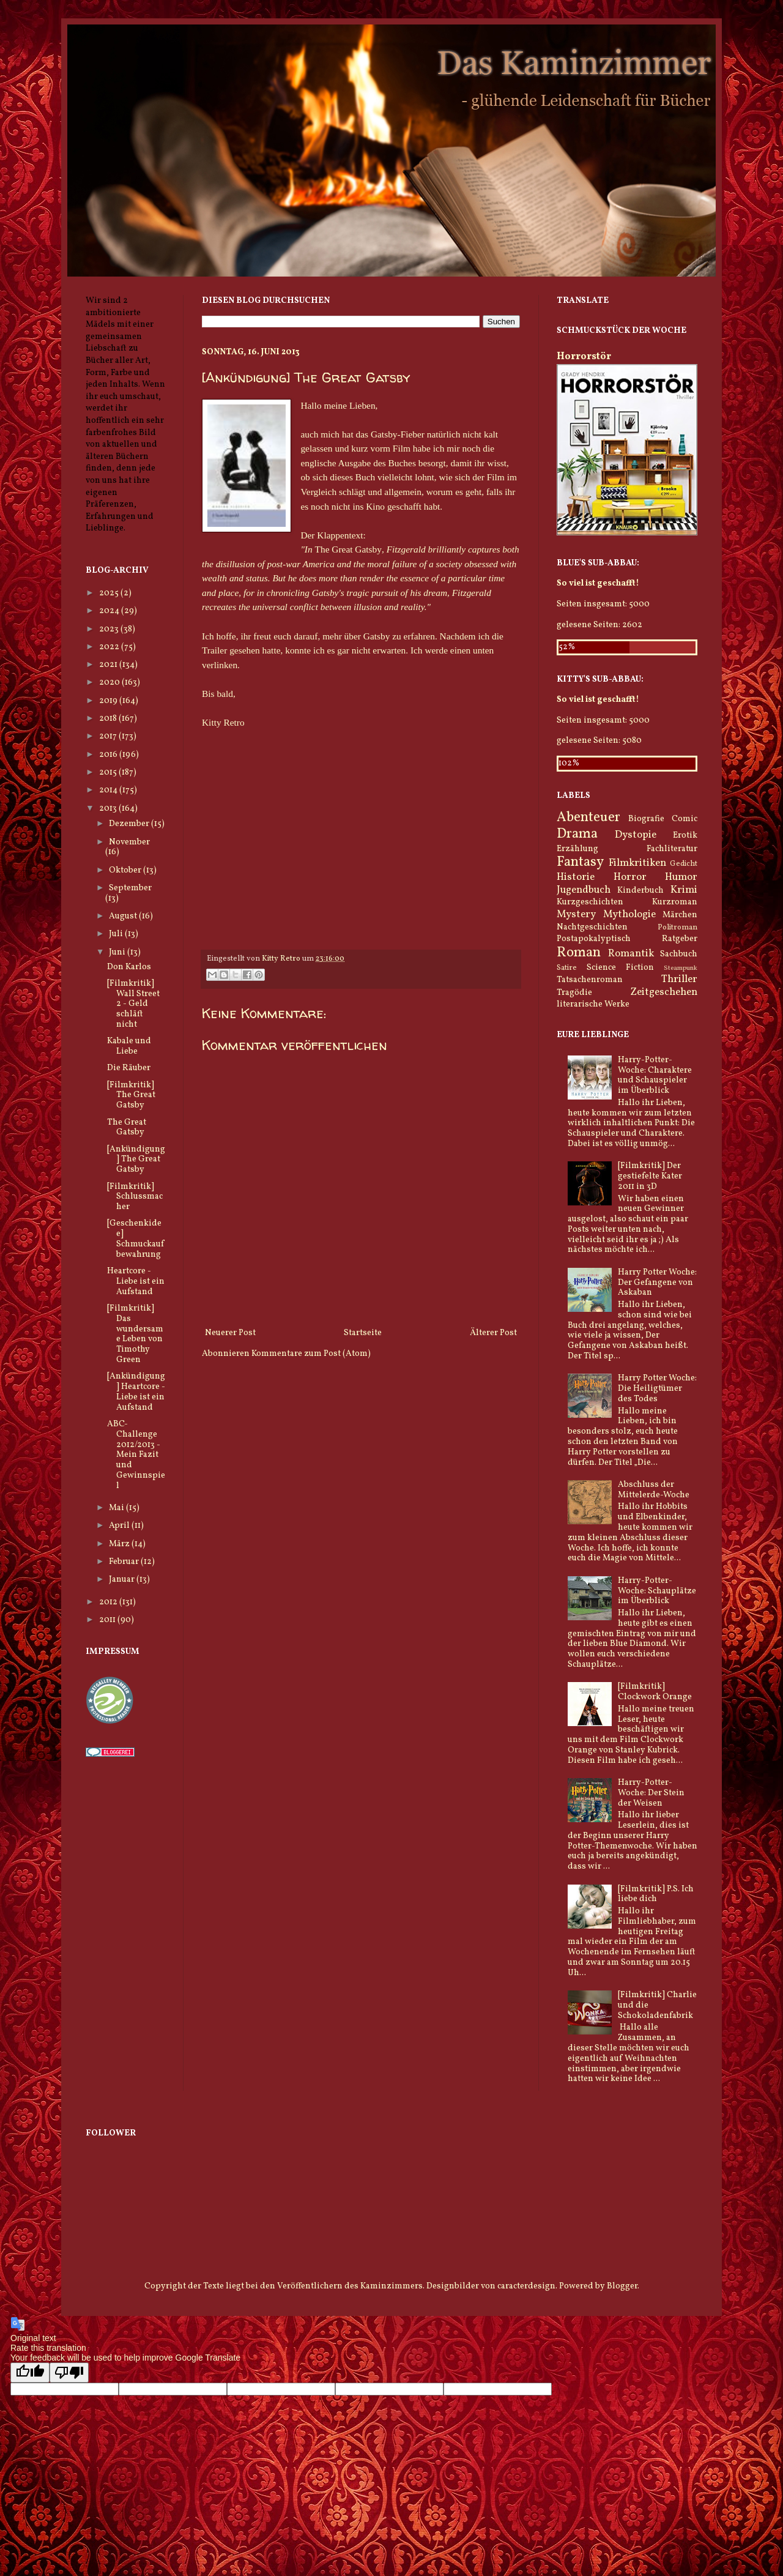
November (129, 842)
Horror (630, 877)
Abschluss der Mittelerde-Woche (653, 1490)
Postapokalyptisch (594, 939)
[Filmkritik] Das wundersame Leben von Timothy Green (135, 1334)
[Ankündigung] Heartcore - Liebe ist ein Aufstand (136, 1392)
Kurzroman (674, 902)
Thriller (679, 979)
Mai (117, 1508)
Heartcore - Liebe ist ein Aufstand (136, 1281)
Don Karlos (129, 967)
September (130, 888)
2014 (109, 790)
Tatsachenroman (590, 980)
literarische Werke (593, 1004)
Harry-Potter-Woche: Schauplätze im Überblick (657, 1591)
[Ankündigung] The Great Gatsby (136, 1160)
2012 (109, 1602)
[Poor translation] (69, 2372)
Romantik (631, 954)
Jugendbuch (583, 890)
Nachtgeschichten (592, 927)
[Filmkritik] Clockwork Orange (655, 1692)
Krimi (683, 890)
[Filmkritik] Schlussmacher (135, 1197)
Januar (122, 1579)
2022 (110, 647)
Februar (125, 1562)
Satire (567, 967)
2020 (110, 682)
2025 (110, 593)
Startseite (363, 1333)
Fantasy (580, 862)
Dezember (130, 824)
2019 (109, 701)
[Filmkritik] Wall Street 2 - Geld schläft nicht (133, 1004)
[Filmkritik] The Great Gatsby (131, 1095)
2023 (110, 629)
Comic (684, 819)
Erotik (685, 835)
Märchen (679, 915)
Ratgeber (679, 939)
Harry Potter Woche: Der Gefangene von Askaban (657, 1283)
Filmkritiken (637, 863)
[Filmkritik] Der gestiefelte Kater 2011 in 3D (650, 1176)
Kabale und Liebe (129, 1046)
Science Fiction (620, 967)
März (120, 1544)
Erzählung (577, 849)
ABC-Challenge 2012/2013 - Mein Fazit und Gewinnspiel (136, 1455)
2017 (109, 736)
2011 (108, 1620)
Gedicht (683, 863)
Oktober (126, 870)
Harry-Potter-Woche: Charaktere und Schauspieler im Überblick (655, 1075)
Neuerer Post (230, 1333)
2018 (109, 718)
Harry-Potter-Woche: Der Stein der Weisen (651, 1793)
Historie (576, 877)
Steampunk (680, 968)
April (120, 1526)
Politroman (677, 927)
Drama (577, 834)
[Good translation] (30, 2372)
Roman (579, 953)
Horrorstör (584, 356)
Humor (681, 877)
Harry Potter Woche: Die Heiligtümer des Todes (657, 1388)
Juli (117, 934)
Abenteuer (588, 817)
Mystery (576, 914)
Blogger (622, 2286)
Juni (118, 952)
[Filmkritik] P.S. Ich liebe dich (656, 1894)
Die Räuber (128, 1068)
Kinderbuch (640, 890)
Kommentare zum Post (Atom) (311, 1354)
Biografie (646, 819)
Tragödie (574, 993)
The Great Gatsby (126, 1128)
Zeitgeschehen (663, 992)
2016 (109, 755)
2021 (109, 665)
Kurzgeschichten (590, 902)
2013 (109, 808)
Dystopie (635, 835)
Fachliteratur (672, 849)
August (124, 916)
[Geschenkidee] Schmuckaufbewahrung (135, 1239)
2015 (109, 772)
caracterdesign (526, 2286)
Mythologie (629, 914)
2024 (110, 611)
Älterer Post (493, 1333)
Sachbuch (678, 954)
